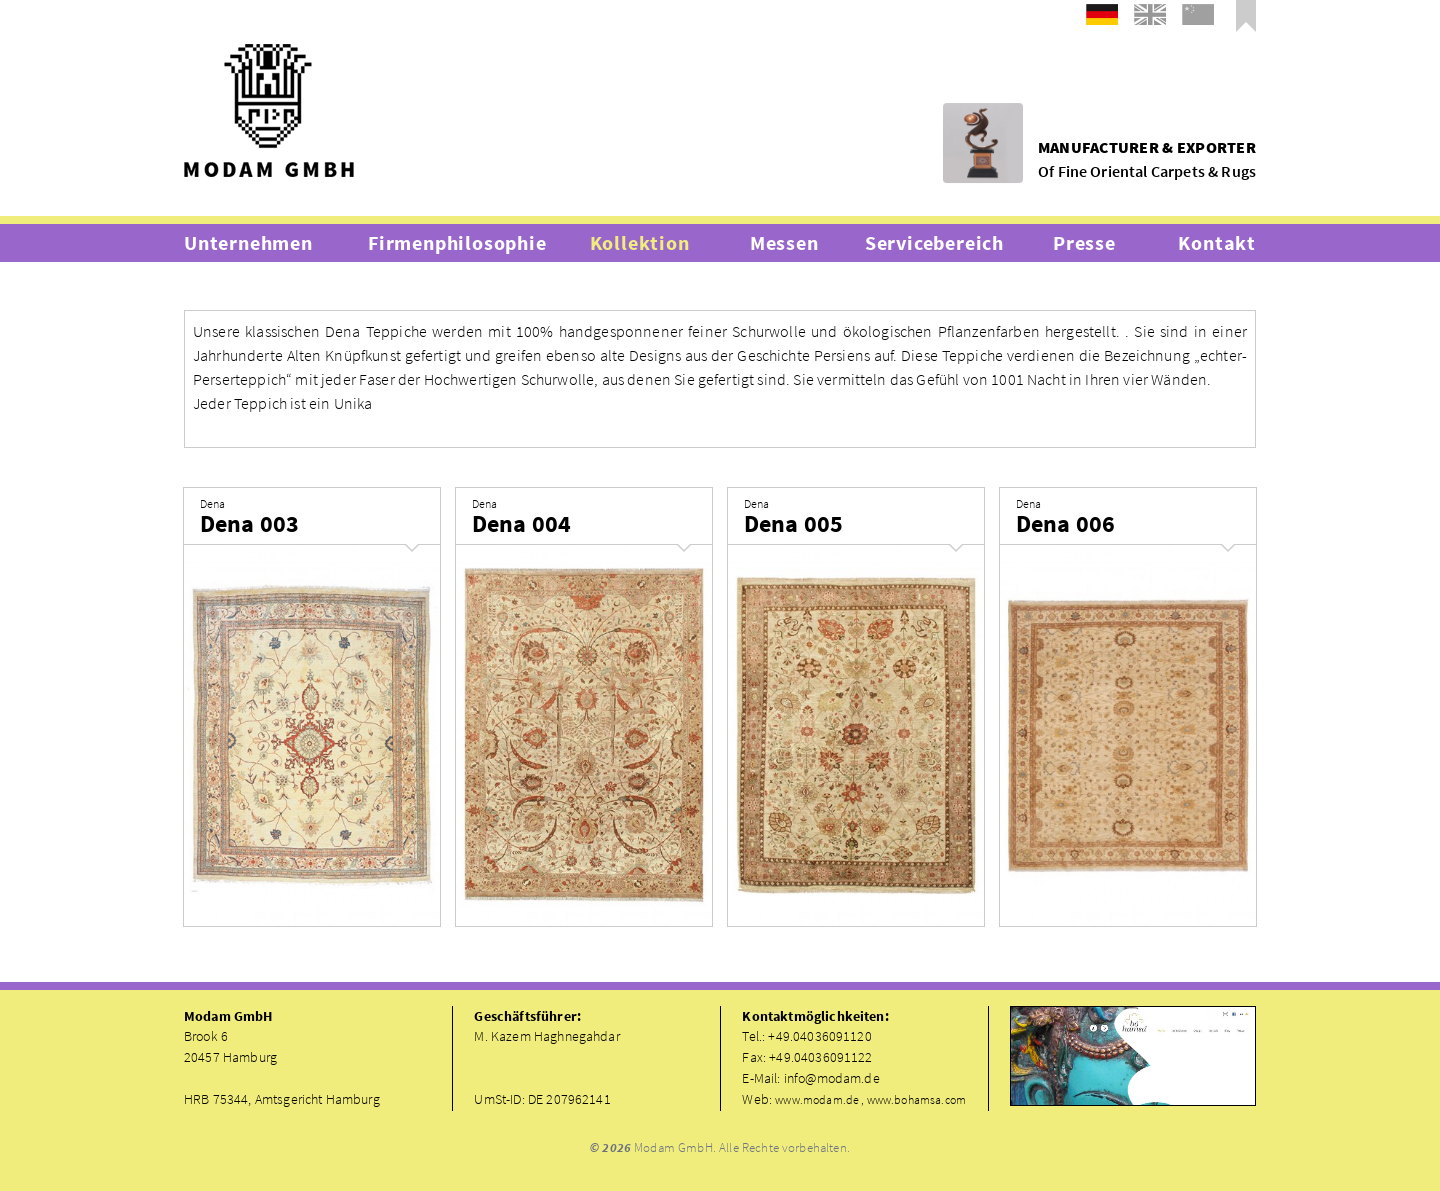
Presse (1084, 242)
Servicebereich (934, 242)
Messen (784, 242)
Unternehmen (248, 242)
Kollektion (640, 242)
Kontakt (1217, 242)
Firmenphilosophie (457, 242)
